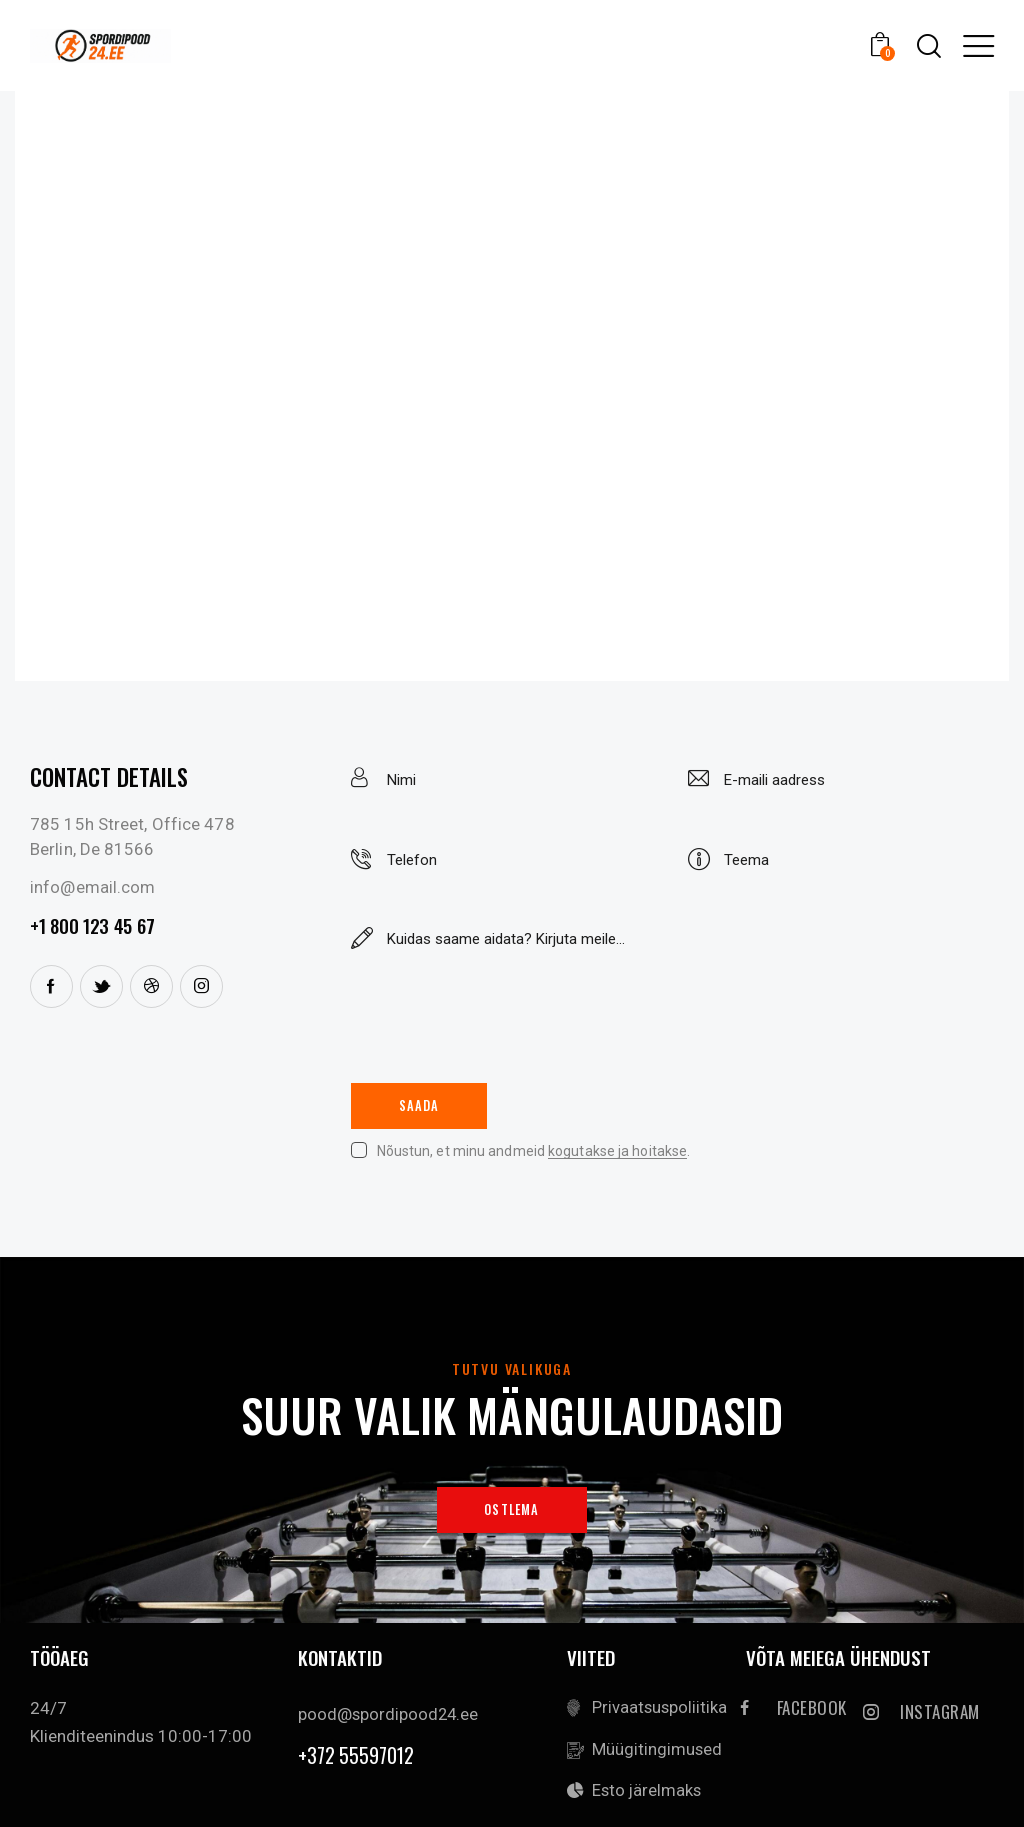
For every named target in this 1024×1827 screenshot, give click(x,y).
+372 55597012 (357, 1759)
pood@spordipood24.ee (389, 1717)
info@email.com (92, 887)
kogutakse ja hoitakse (617, 1153)
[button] (978, 46)
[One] (512, 386)
